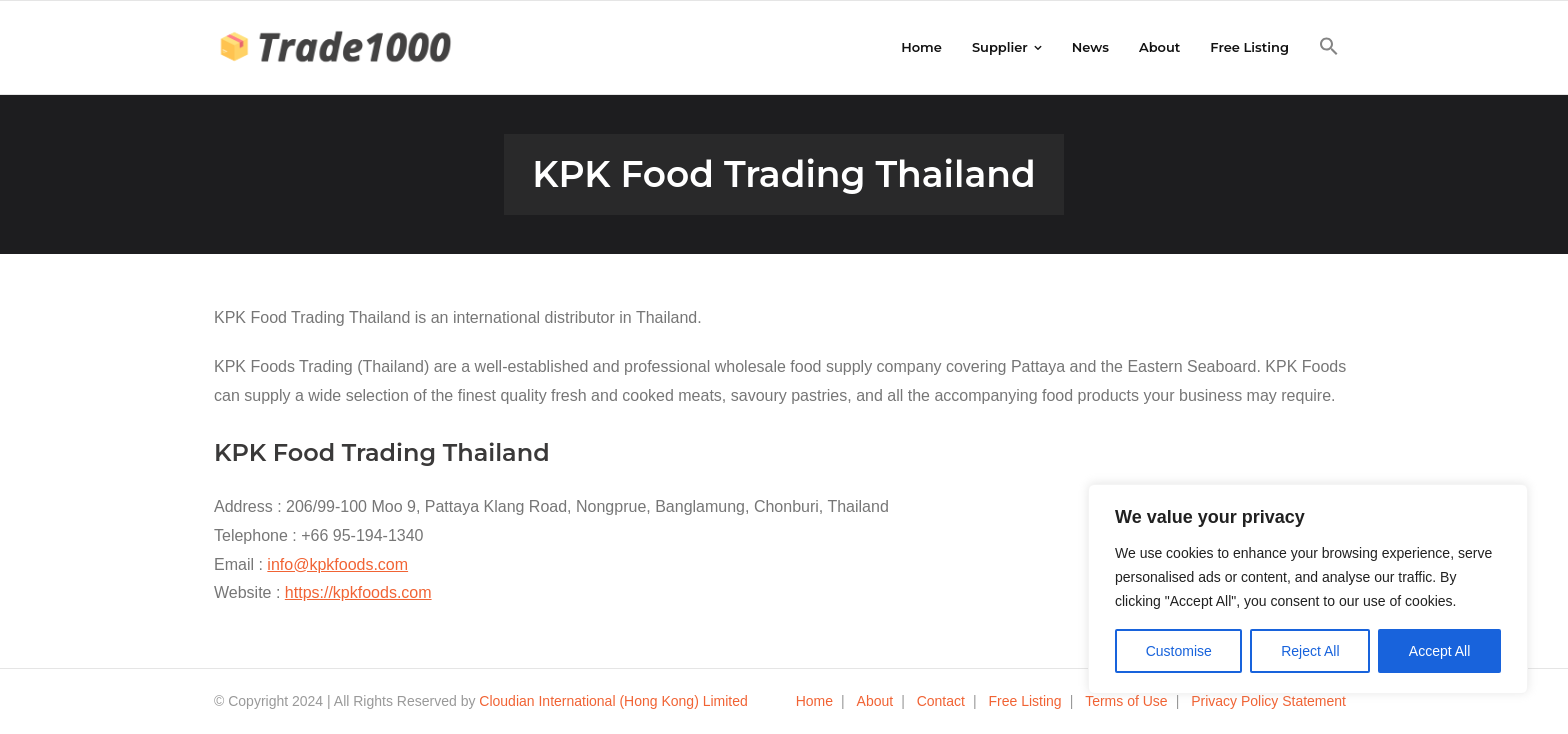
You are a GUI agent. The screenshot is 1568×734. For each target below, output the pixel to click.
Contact (941, 701)
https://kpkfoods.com (358, 592)
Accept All (1439, 651)
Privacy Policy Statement (1268, 701)
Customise (1179, 651)
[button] (1329, 47)
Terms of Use (1126, 701)
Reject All (1310, 651)
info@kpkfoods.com (337, 564)
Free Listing (1024, 701)
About (875, 701)
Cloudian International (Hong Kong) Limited (613, 701)
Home (814, 701)
